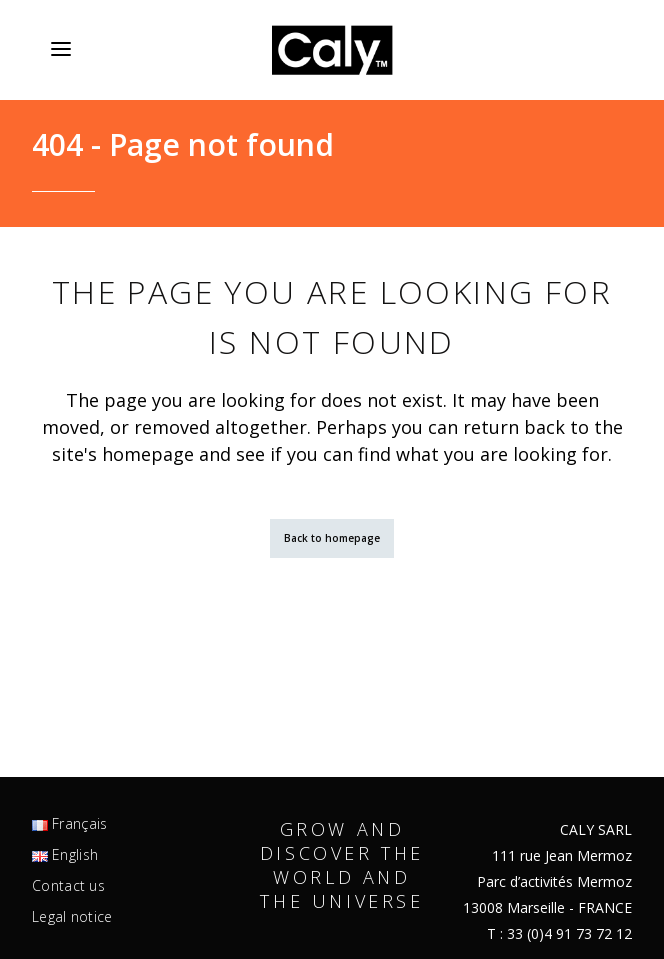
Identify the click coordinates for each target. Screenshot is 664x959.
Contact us (68, 886)
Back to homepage (332, 538)
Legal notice (72, 917)
